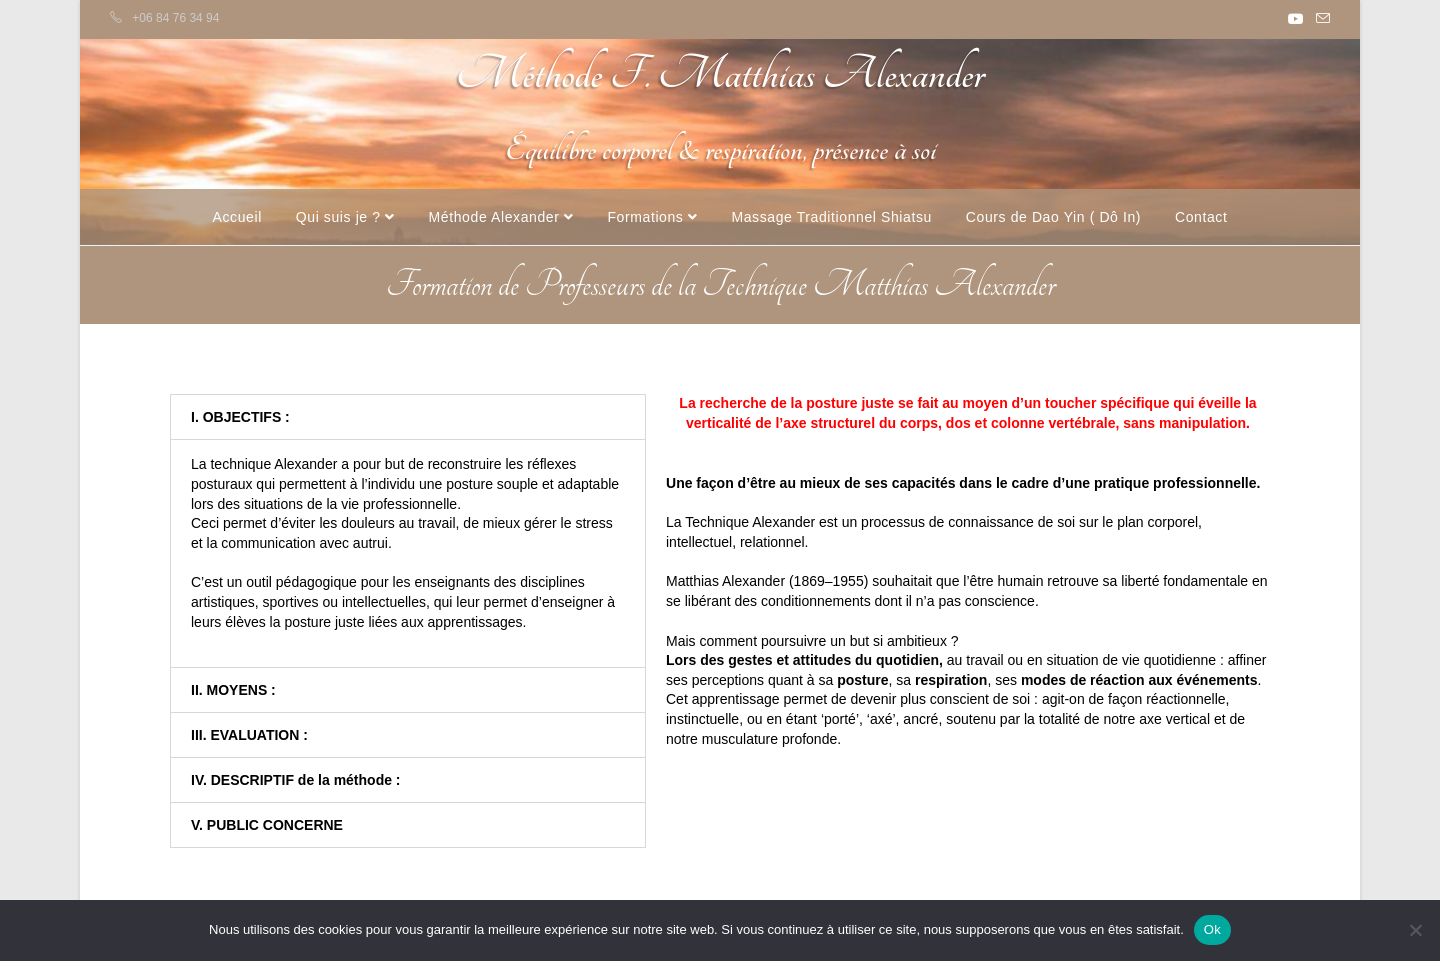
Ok (1212, 929)
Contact (1201, 217)
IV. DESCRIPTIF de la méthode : (296, 780)
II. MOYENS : (233, 690)
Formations (652, 217)
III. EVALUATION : (249, 735)
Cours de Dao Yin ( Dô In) (1053, 217)
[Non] (1415, 930)
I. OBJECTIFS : (240, 417)
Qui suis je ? (345, 217)
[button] (408, 417)
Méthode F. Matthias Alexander (720, 74)
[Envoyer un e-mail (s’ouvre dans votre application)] (1320, 19)
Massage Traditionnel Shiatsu (831, 217)
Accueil (237, 217)
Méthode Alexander (501, 217)
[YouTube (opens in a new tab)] (1296, 19)
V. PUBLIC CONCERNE (267, 825)
